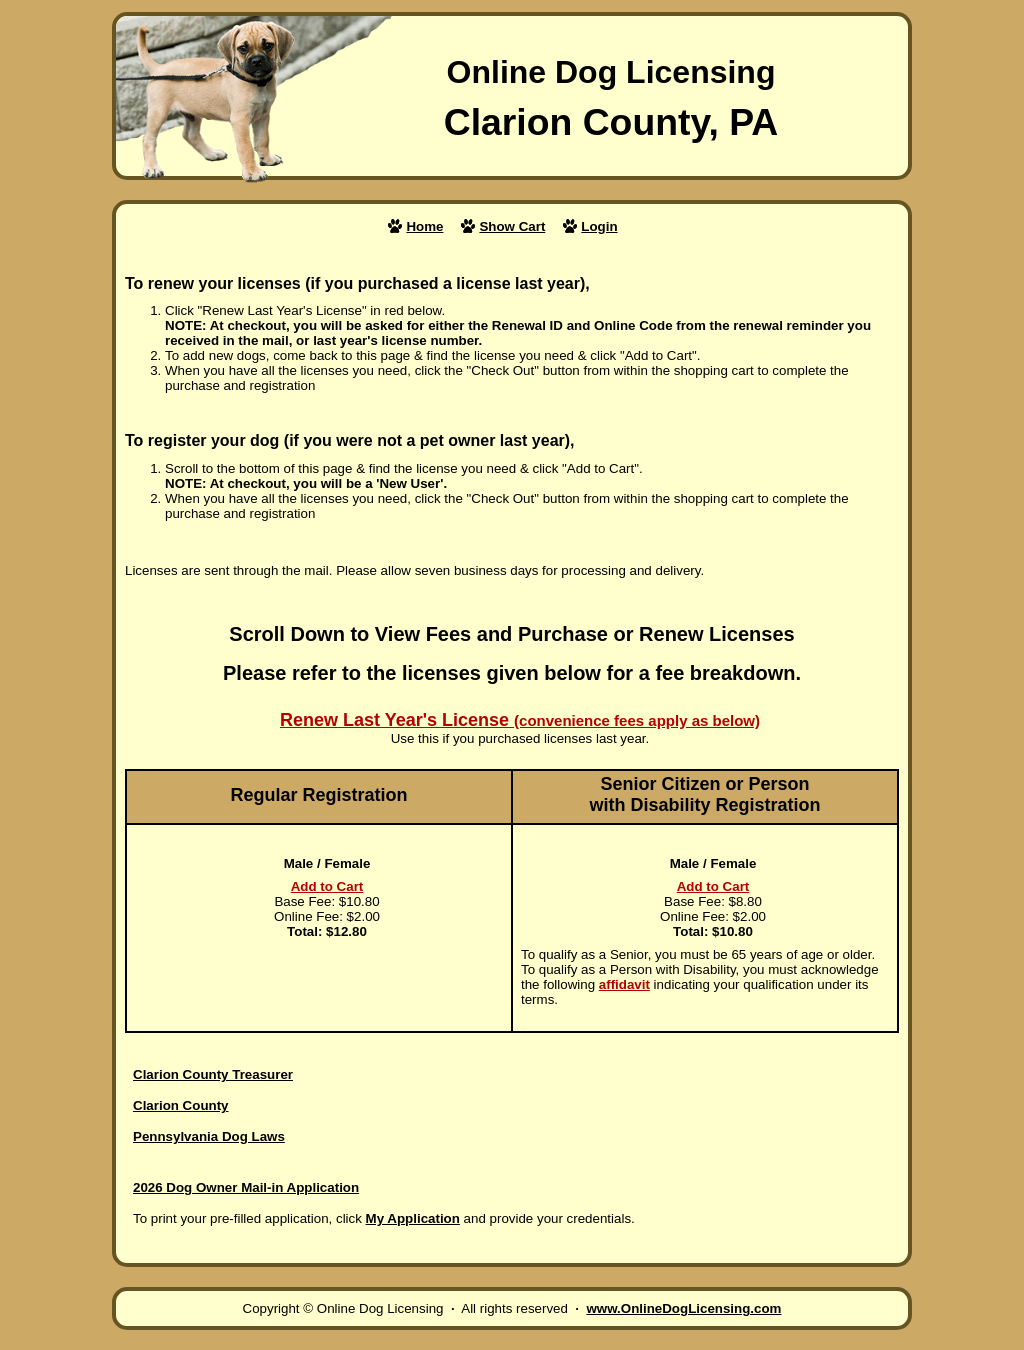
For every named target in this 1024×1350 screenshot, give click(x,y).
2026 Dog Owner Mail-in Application (246, 1187)
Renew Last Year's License (520, 720)
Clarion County (181, 1105)
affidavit (624, 984)
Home (424, 226)
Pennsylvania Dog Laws (209, 1136)
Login (599, 226)
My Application (413, 1218)
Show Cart (512, 226)
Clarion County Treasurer (213, 1074)
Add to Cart (327, 886)
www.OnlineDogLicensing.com (683, 1308)
